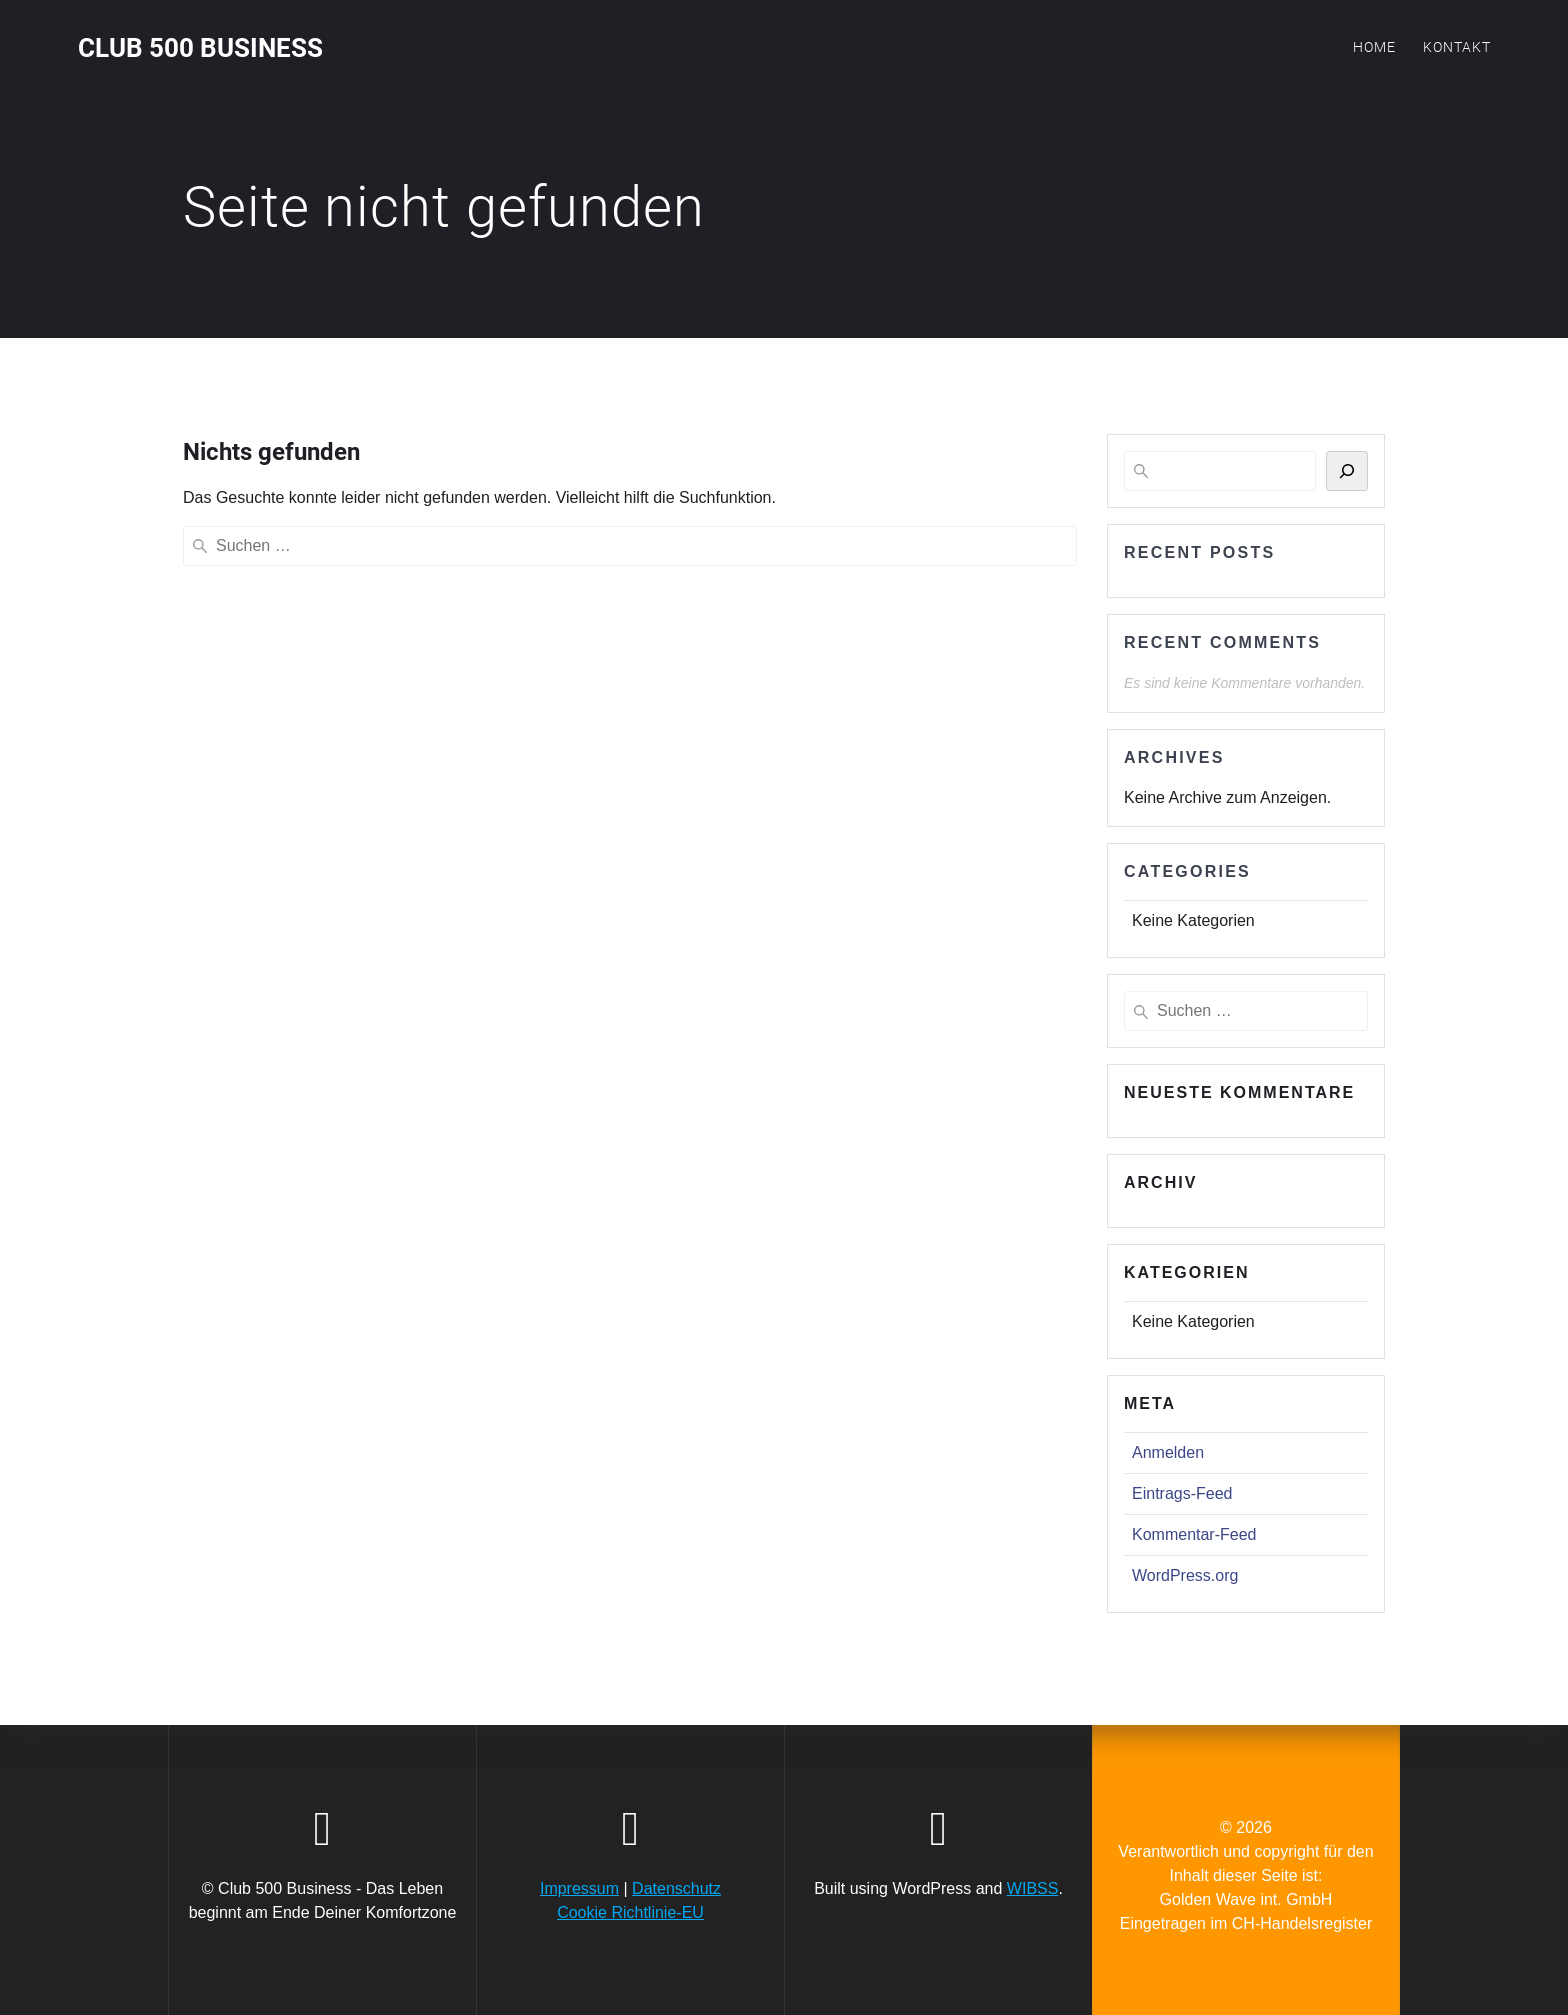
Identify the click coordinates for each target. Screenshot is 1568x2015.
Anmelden (1168, 1452)
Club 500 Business (200, 49)
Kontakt (1457, 47)
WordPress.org (1185, 1575)
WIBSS (1033, 1888)
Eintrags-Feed (1182, 1493)
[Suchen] (1347, 471)
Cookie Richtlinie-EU (630, 1912)
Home (1374, 47)
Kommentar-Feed (1194, 1534)
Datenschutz (676, 1888)
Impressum (579, 1888)
